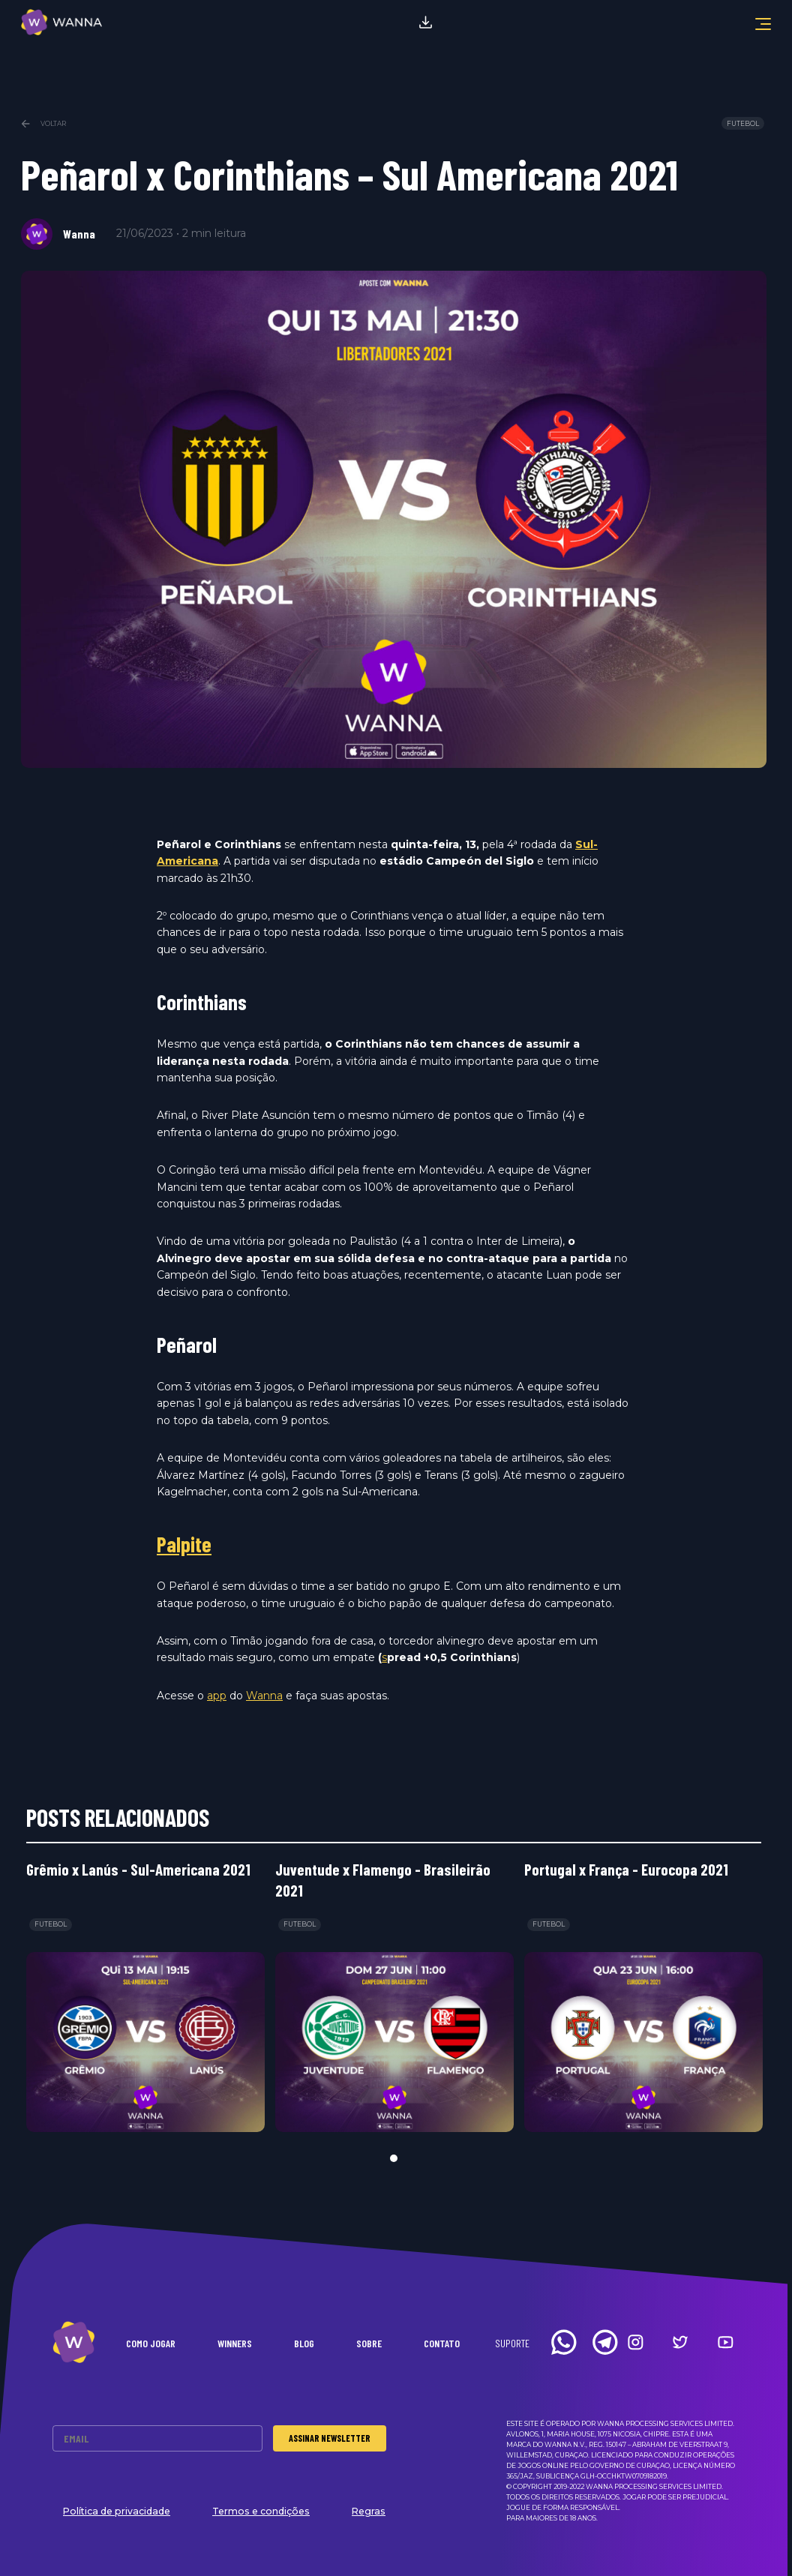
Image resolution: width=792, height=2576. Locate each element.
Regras (369, 2511)
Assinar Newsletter (329, 2438)
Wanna (264, 1695)
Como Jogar (151, 2343)
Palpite (184, 1544)
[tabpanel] (145, 1995)
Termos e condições (261, 2511)
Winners (235, 2343)
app (216, 1695)
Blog (304, 2343)
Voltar (43, 123)
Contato (442, 2343)
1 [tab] (394, 2158)
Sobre (369, 2343)
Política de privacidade (116, 2511)
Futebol (743, 123)
